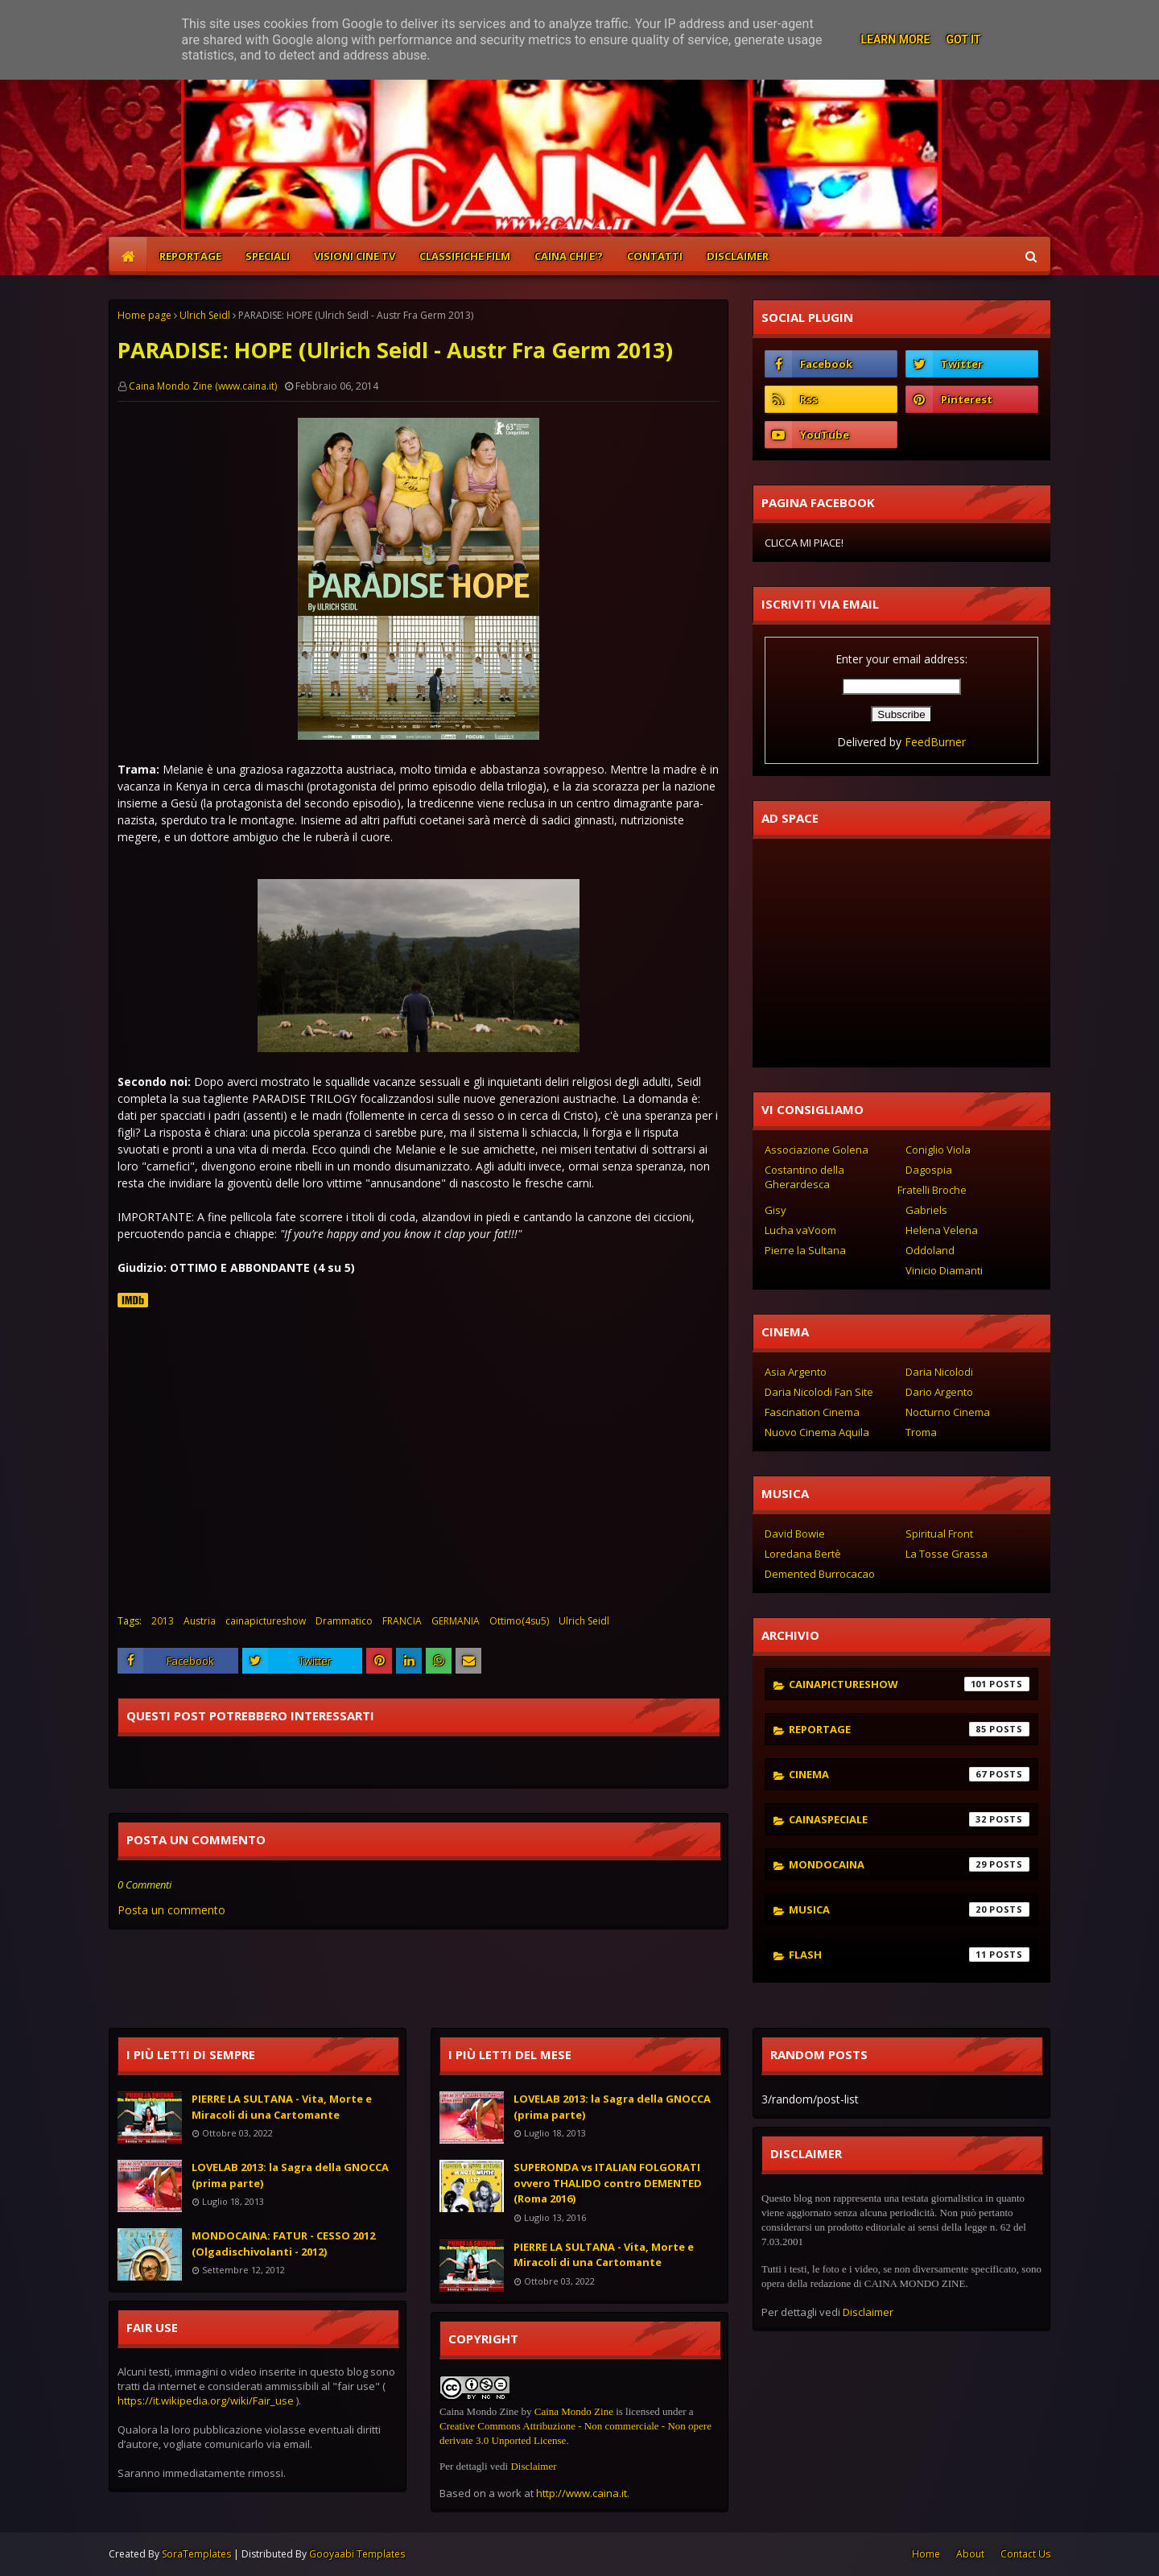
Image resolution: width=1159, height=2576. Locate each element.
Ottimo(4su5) (519, 1621)
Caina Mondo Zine (573, 2411)
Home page (144, 315)
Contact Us (1025, 2554)
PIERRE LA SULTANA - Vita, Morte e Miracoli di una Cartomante (282, 2106)
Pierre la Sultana (805, 1250)
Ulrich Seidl (204, 315)
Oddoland (930, 1250)
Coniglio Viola (938, 1149)
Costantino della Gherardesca (804, 1176)
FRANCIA (402, 1621)
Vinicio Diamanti (944, 1270)
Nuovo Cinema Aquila (817, 1432)
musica (909, 1909)
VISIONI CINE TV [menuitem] (354, 256)
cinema (909, 1774)
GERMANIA (455, 1621)
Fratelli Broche (932, 1190)
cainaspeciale (909, 1819)
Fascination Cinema (812, 1412)
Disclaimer (533, 2466)
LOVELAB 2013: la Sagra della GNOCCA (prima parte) (290, 2175)
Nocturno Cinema (947, 1412)
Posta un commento (171, 1910)
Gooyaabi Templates (357, 2554)
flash (909, 1954)
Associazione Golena (816, 1149)
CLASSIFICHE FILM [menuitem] (464, 256)
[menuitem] (128, 256)
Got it (963, 39)
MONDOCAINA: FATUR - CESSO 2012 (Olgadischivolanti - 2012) (283, 2243)
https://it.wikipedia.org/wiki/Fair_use (206, 2400)
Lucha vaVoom (800, 1230)
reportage (909, 1729)
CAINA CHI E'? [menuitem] (568, 256)
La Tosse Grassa (946, 1553)
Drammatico (344, 1621)
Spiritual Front (939, 1533)
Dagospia (928, 1169)
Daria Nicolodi (939, 1371)
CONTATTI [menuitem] (655, 256)
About (970, 2554)
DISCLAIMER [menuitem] (738, 256)
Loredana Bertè (803, 1553)
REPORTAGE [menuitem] (190, 256)
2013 (162, 1621)
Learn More (895, 39)
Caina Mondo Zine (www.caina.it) (203, 386)
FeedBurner (935, 741)
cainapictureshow (265, 1621)
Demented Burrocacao (820, 1574)
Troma (921, 1432)
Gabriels (926, 1210)
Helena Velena (941, 1230)
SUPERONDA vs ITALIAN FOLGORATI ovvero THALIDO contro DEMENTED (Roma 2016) (608, 2183)
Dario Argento (939, 1392)
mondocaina (909, 1864)
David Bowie (795, 1533)
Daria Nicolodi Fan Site (819, 1392)
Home (926, 2554)
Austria (200, 1621)
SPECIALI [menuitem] (267, 256)
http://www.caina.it (581, 2493)
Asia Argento (796, 1371)
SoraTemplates (196, 2554)
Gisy (775, 1210)
